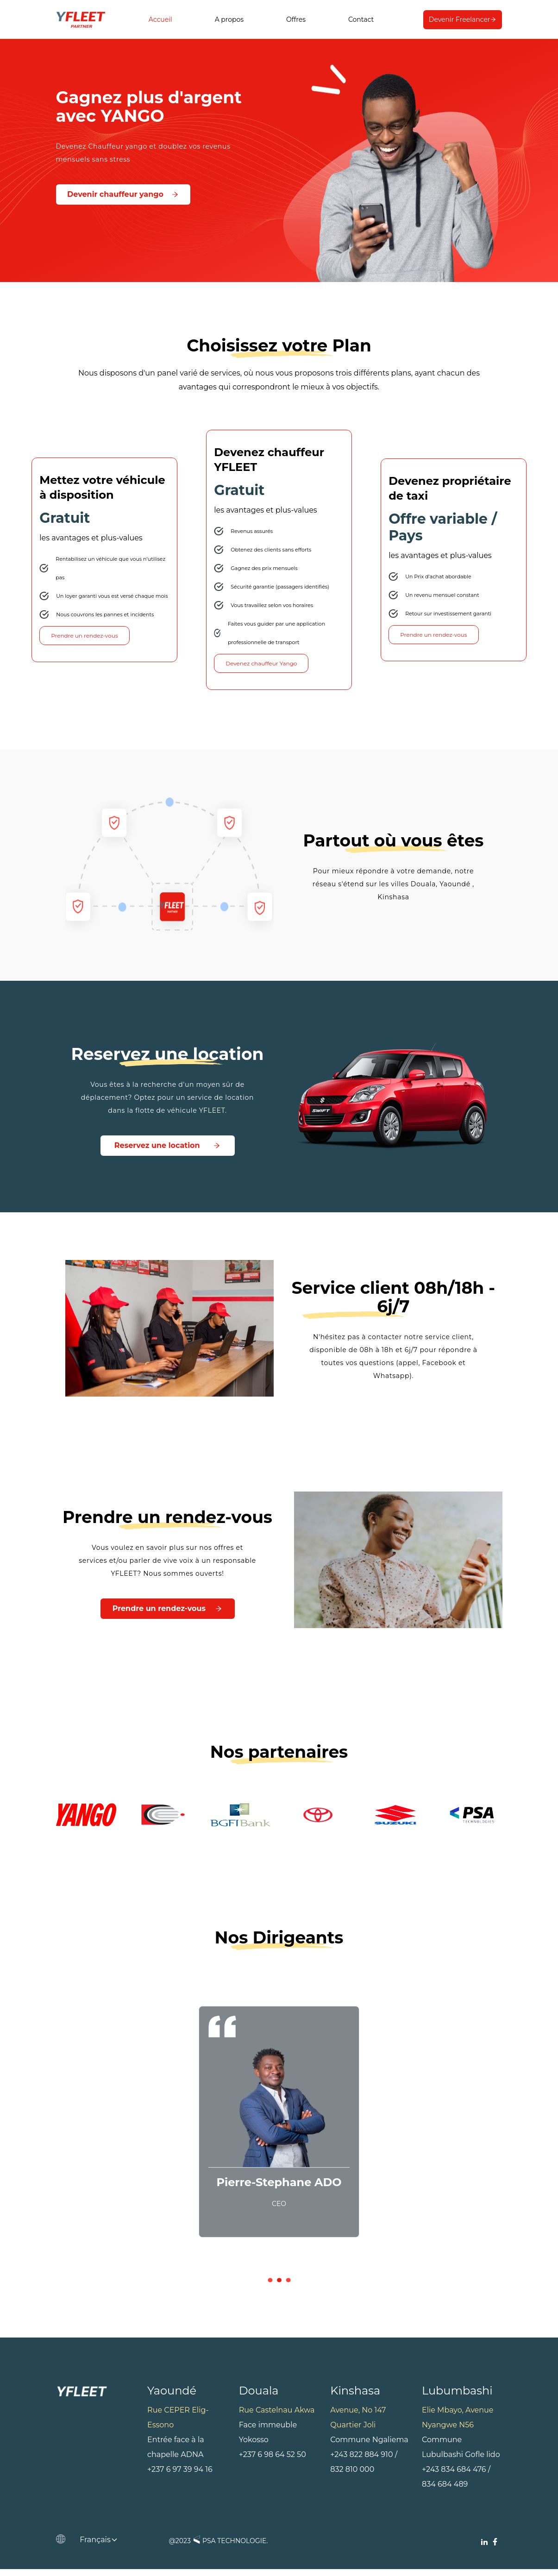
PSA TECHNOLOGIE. (229, 2546)
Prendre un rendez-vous (84, 638)
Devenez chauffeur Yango (261, 666)
